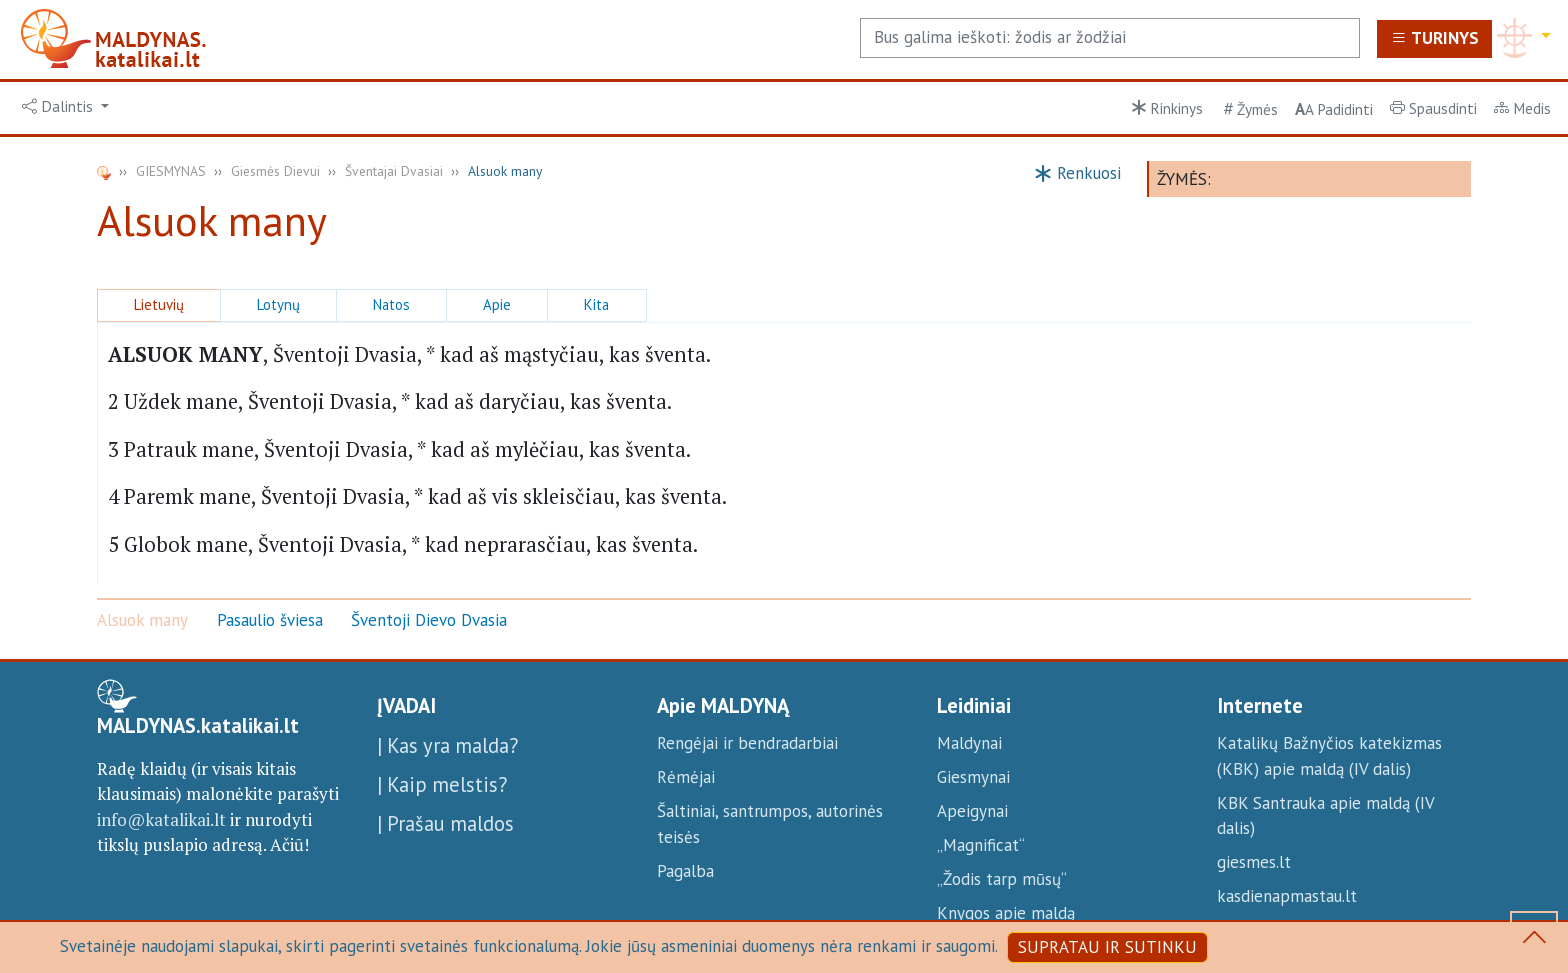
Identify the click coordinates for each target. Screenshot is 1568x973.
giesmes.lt (1254, 862)
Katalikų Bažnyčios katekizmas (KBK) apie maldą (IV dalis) (1329, 756)
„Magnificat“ (981, 845)
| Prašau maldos (445, 823)
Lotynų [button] (278, 304)
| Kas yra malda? (447, 745)
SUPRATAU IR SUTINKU (1107, 947)
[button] (66, 107)
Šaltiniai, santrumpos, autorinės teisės (770, 824)
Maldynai (969, 743)
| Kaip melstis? (442, 784)
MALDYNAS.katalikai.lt (198, 726)
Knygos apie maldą (1006, 913)
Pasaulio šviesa (270, 620)
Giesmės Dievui (275, 171)
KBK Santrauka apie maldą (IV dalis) (1325, 816)
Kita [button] (596, 304)
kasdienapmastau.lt (1287, 896)
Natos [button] (391, 304)
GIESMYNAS (171, 171)
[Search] (1110, 38)
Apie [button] (497, 304)
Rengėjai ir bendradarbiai (747, 743)
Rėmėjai (686, 777)
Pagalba (685, 871)
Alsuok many (142, 620)
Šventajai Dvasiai (394, 171)
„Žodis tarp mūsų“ (1002, 879)
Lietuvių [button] (159, 304)
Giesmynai (973, 777)
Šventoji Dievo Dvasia (429, 620)
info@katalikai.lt (161, 819)
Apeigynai (972, 811)
